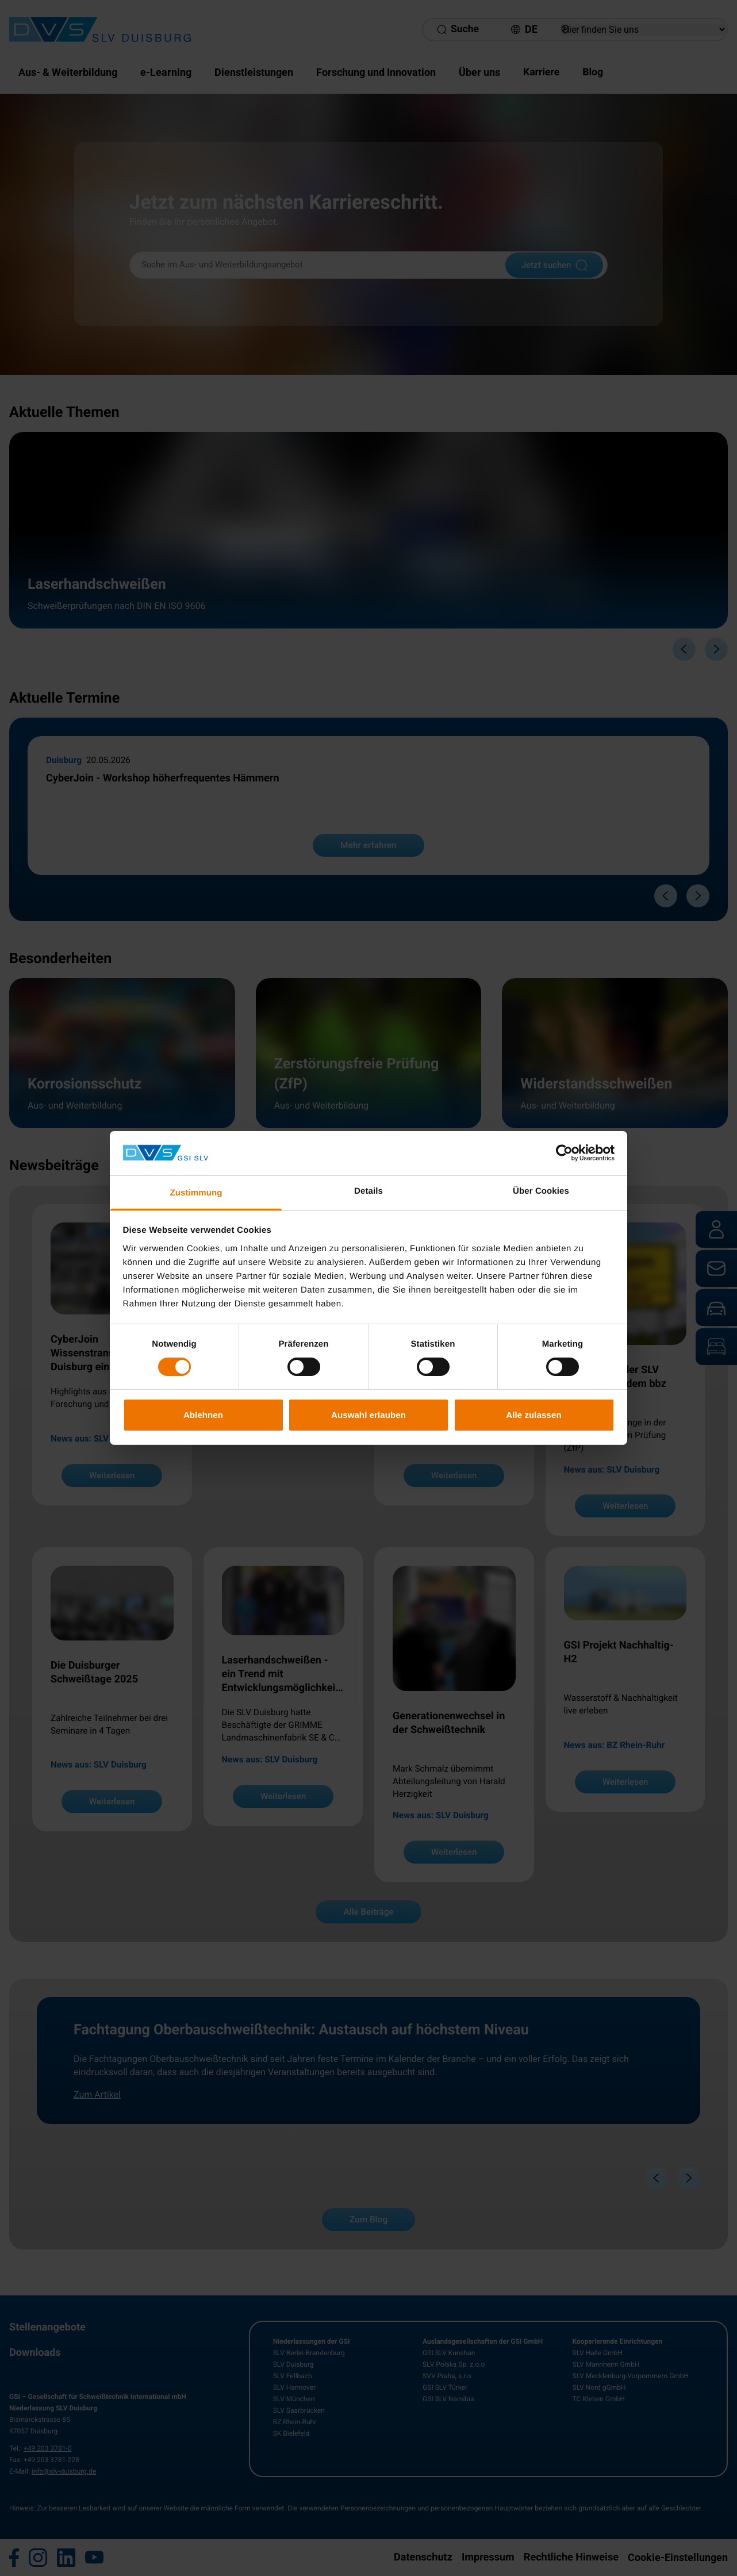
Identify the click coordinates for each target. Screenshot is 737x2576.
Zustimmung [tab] (196, 1193)
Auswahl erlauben (368, 1415)
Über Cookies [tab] (541, 1191)
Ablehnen (203, 1415)
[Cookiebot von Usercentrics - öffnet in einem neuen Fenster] (564, 1153)
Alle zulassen (533, 1415)
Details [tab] (368, 1191)
